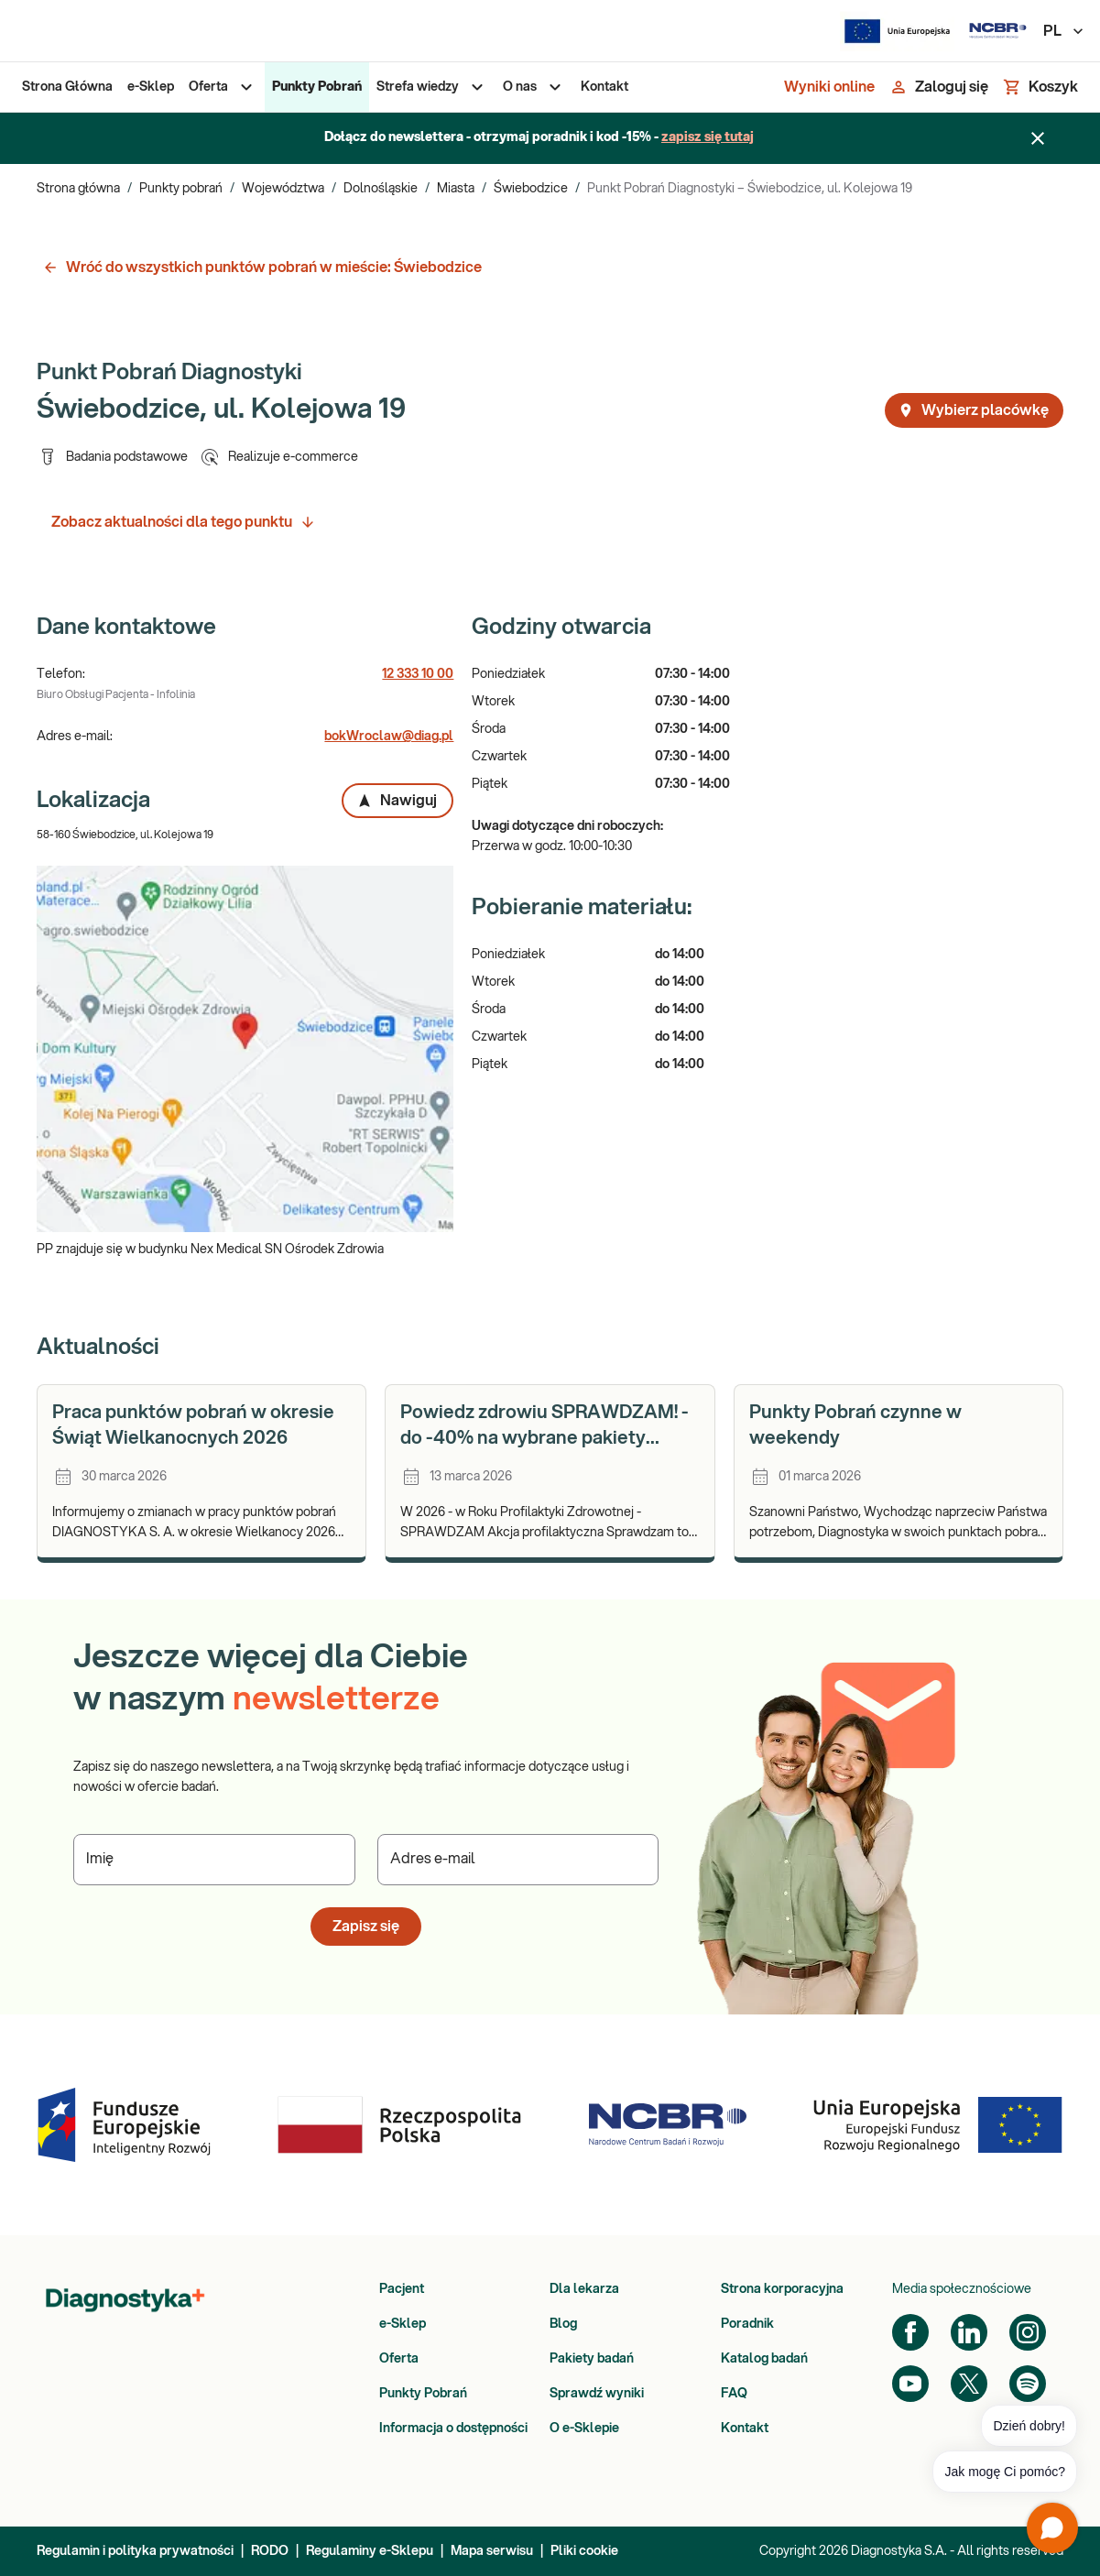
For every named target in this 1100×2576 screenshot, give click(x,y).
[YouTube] (910, 2383)
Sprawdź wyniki (597, 2393)
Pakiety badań (592, 2358)
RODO (270, 2551)
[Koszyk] (1040, 87)
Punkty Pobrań (423, 2393)
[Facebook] (910, 2332)
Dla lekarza (584, 2289)
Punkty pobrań (181, 188)
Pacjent (401, 2289)
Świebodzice (531, 188)
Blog (563, 2324)
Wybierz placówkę (973, 410)
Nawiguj (396, 800)
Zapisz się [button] (365, 1926)
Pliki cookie (584, 2551)
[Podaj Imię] (214, 1859)
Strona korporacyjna (782, 2289)
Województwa (283, 188)
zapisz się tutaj (707, 137)
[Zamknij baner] (1038, 138)
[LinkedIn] (969, 2332)
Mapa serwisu (492, 2551)
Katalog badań (764, 2358)
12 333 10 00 (417, 674)
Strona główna (78, 188)
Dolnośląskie (380, 188)
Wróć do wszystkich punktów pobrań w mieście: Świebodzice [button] (262, 267)
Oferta (399, 2358)
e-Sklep (402, 2324)
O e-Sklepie (584, 2428)
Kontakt (744, 2428)
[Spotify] (1027, 2383)
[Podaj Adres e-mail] (518, 1859)
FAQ (734, 2393)
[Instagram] (1027, 2332)
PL (1064, 31)
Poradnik (747, 2324)
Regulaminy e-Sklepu (369, 2551)
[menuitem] (67, 87)
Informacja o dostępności (453, 2428)
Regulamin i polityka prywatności (135, 2551)
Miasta (455, 188)
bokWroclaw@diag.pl (388, 736)
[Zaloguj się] (939, 87)
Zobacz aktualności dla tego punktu (183, 522)
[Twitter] (969, 2383)
